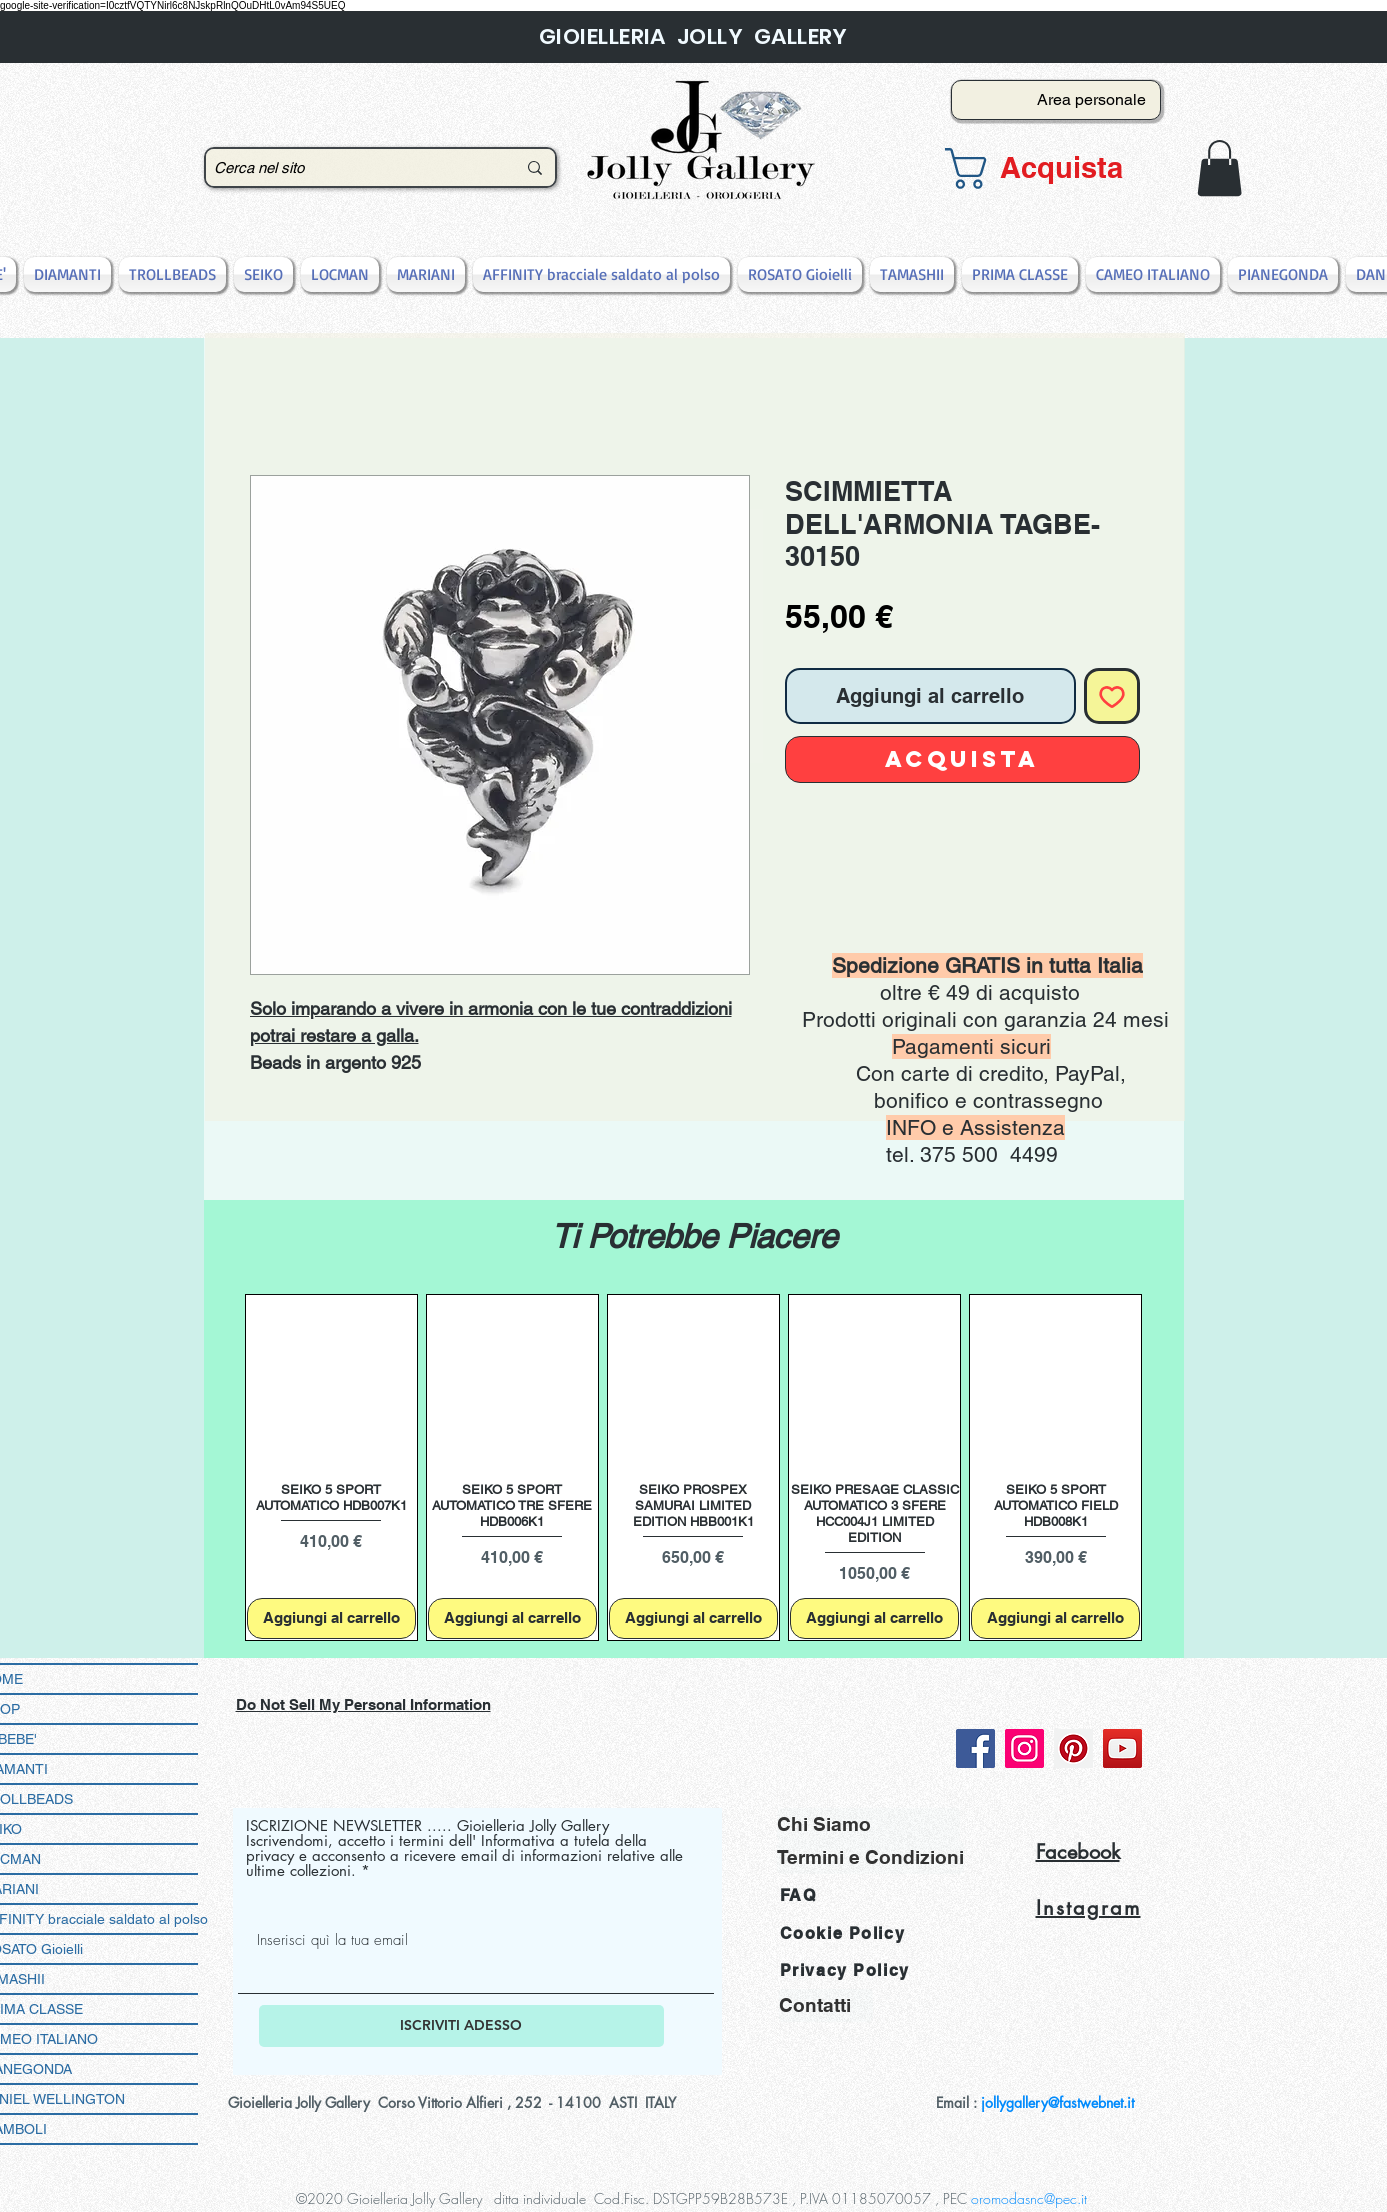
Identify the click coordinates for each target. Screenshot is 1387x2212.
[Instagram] (1024, 1748)
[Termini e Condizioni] (870, 1857)
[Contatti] (826, 2005)
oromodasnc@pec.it (1029, 2198)
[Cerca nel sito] (350, 167)
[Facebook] (975, 1748)
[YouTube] (1122, 1748)
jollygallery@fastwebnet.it (1057, 2102)
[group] (694, 1467)
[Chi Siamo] (868, 1824)
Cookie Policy (843, 1933)
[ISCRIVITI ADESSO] (461, 2026)
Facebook (1078, 1852)
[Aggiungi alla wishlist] (1112, 696)
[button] (1050, 168)
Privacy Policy (845, 1970)
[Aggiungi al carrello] (331, 1618)
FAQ (798, 1895)
